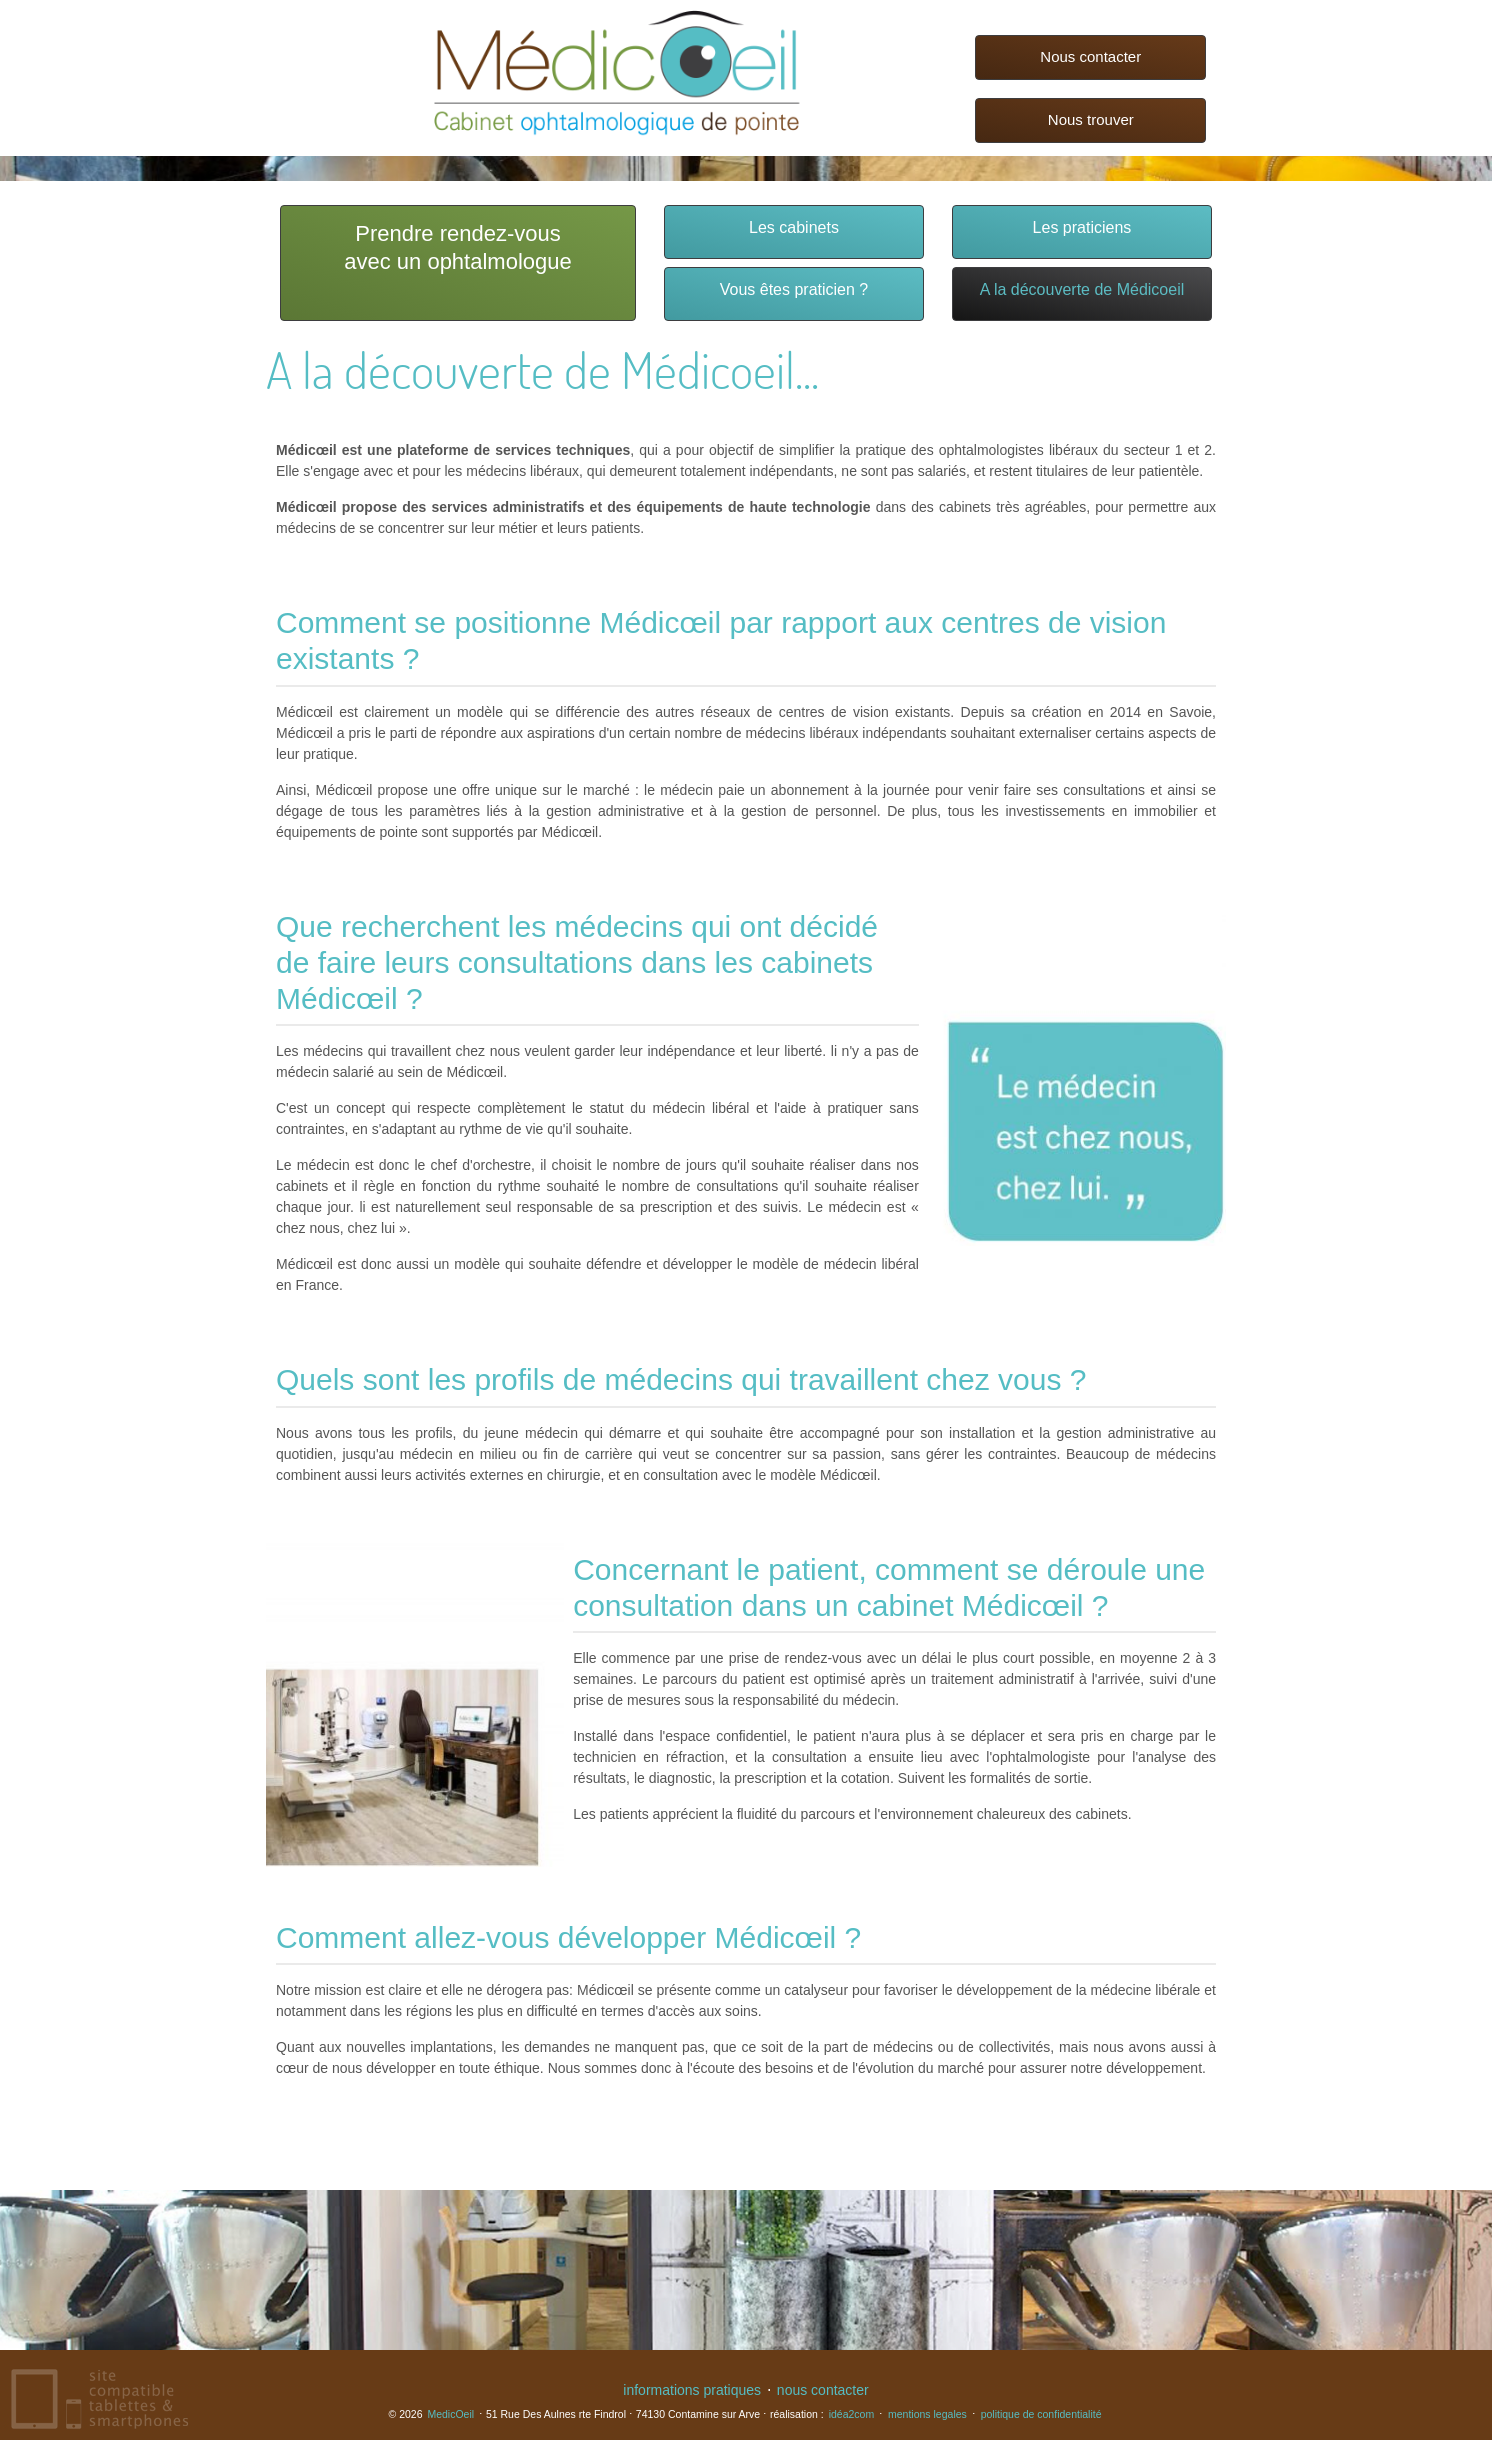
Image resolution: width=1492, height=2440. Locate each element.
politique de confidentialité (1041, 2414)
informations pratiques (692, 2390)
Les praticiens (1082, 227)
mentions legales (927, 2414)
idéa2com (852, 2414)
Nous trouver (1091, 119)
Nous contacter (1090, 56)
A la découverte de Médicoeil (1082, 289)
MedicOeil (450, 2414)
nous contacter (823, 2390)
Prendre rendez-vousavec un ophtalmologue (458, 247)
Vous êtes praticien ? (794, 289)
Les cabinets (794, 227)
